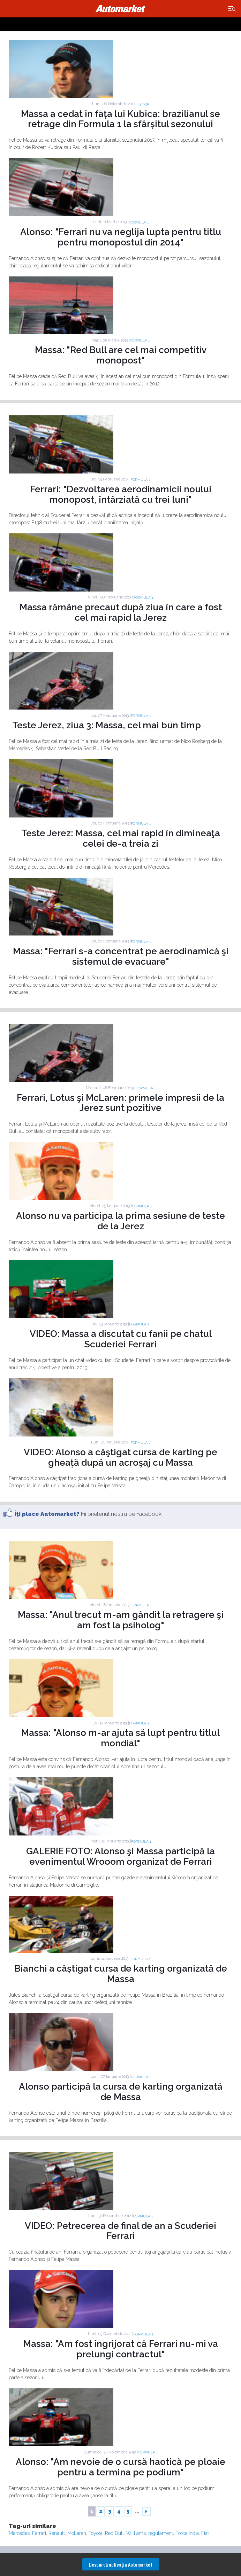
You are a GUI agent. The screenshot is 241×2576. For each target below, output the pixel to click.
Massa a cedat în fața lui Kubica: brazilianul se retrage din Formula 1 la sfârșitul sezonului (120, 119)
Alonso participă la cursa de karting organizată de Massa (121, 2091)
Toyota (96, 2533)
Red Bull (114, 2533)
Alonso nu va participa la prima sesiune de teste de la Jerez (120, 1221)
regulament (160, 2533)
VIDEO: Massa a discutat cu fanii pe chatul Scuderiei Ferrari (121, 1339)
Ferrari (39, 2533)
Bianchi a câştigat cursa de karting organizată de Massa (120, 1973)
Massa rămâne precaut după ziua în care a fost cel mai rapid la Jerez (121, 612)
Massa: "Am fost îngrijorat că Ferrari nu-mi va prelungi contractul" (120, 2349)
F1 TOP (143, 104)
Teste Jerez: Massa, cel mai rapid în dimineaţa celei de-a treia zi (120, 838)
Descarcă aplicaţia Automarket (120, 2564)
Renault (56, 2533)
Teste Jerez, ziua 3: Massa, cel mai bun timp (106, 725)
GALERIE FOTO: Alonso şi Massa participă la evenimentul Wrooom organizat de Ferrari (120, 1856)
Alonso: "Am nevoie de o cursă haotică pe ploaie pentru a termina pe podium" (120, 2467)
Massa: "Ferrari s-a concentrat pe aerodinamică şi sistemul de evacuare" (120, 956)
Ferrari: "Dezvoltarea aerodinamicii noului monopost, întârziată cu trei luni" (120, 494)
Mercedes (19, 2533)
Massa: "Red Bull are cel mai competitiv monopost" (120, 355)
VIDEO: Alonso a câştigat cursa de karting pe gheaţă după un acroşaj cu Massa (120, 1457)
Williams (136, 2533)
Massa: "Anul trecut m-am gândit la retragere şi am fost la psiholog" (121, 1620)
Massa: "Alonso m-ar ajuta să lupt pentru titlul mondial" (120, 1738)
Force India (187, 2533)
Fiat (205, 2533)
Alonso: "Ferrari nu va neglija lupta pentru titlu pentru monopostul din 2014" (120, 237)
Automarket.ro (121, 9)
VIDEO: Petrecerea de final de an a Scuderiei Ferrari (120, 2231)
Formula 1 (139, 222)
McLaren (76, 2533)
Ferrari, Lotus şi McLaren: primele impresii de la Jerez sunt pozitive (120, 1103)
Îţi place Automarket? (47, 1514)
